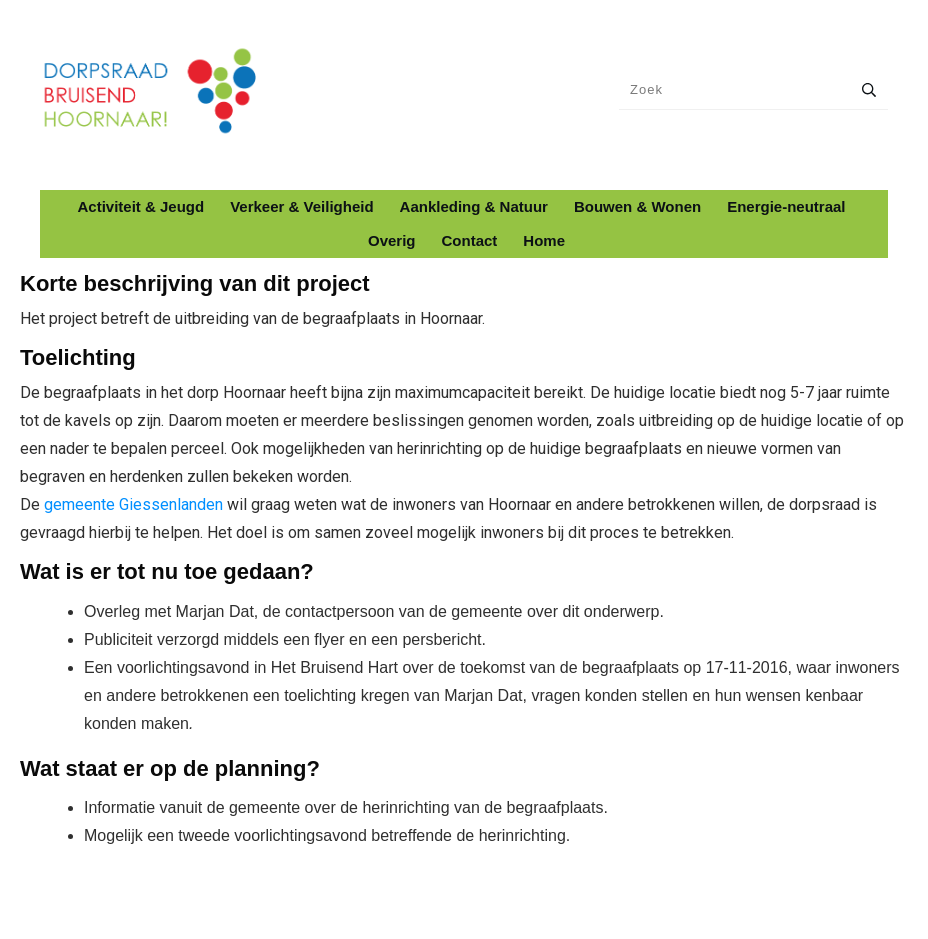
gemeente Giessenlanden (133, 504)
